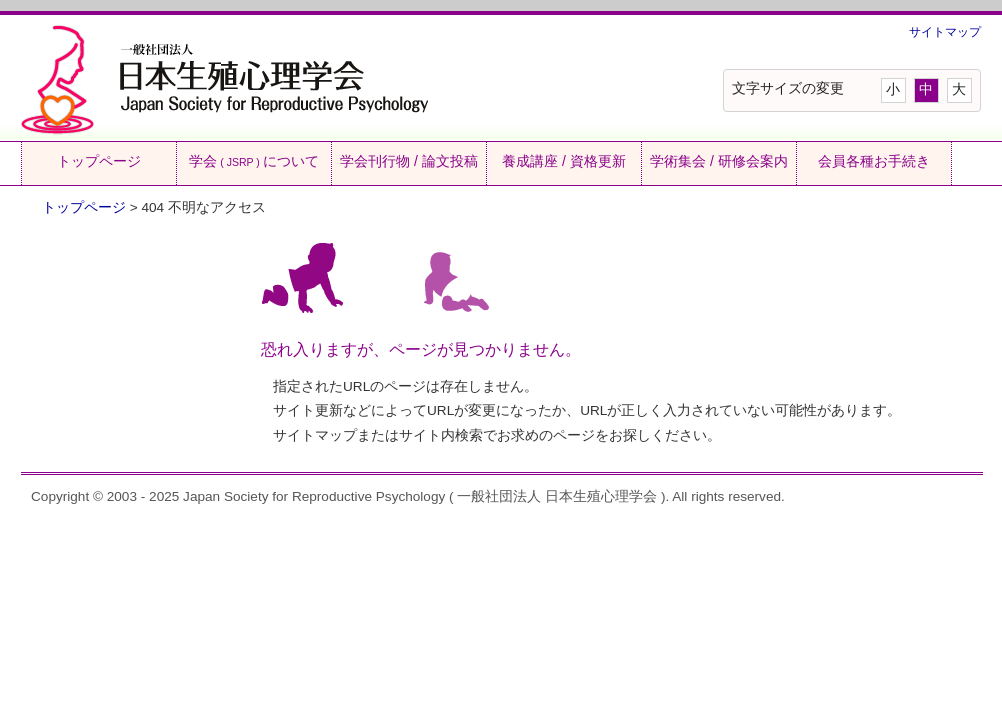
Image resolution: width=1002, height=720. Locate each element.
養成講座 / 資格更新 (564, 161)
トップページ (99, 161)
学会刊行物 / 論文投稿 (409, 161)
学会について (253, 161)
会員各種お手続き (874, 161)
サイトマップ (945, 32)
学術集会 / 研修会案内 (719, 161)
